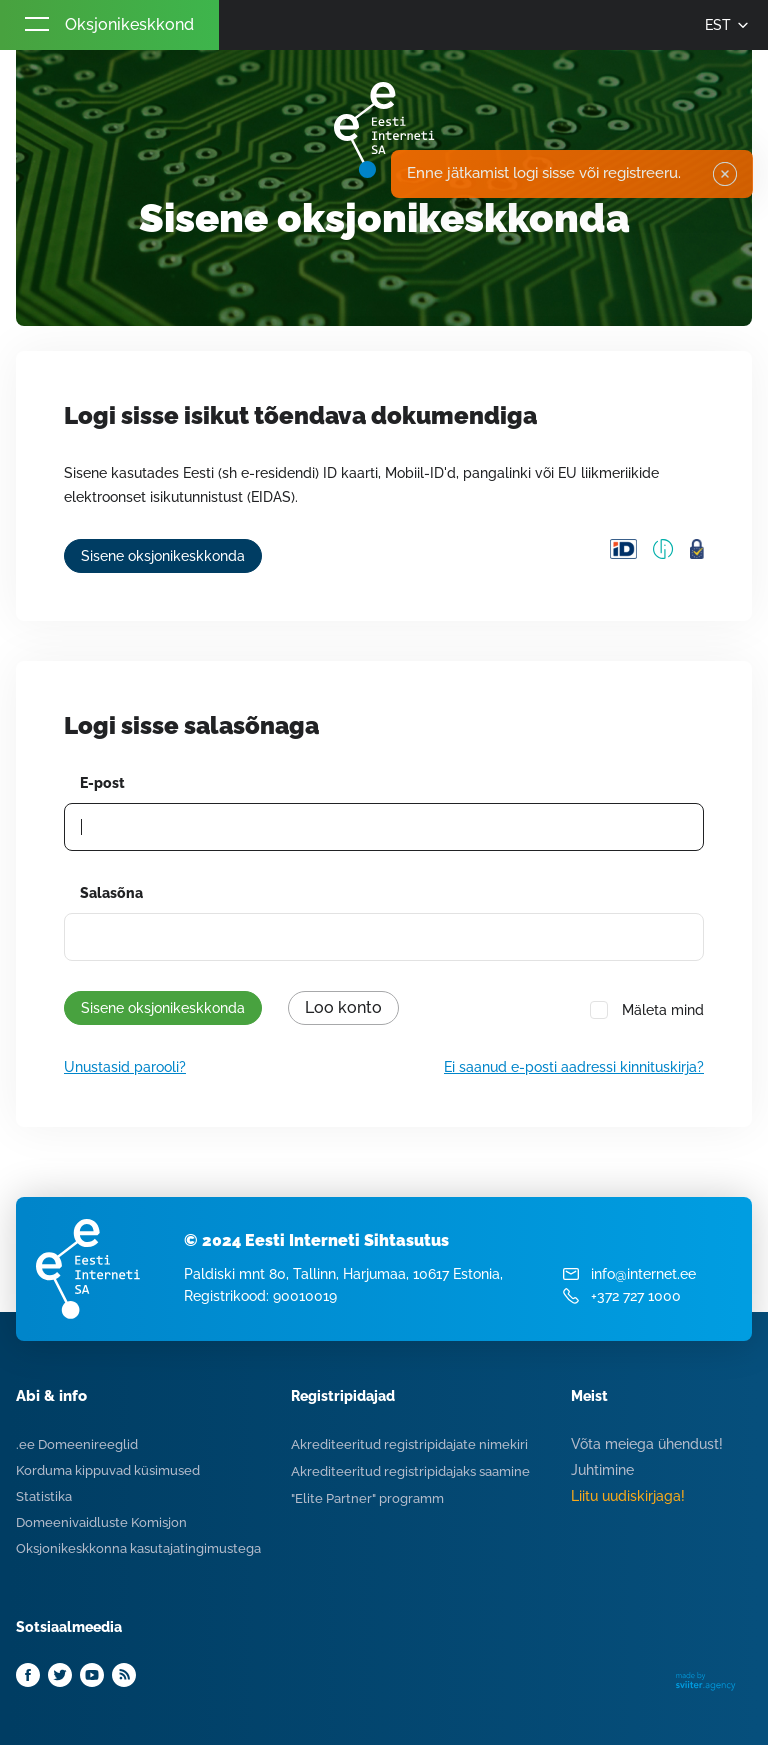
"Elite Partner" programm (367, 1498)
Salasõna (111, 893)
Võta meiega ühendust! (647, 1444)
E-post (102, 783)
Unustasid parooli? (125, 1067)
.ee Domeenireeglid (77, 1444)
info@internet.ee (643, 1274)
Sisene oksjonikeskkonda (163, 556)
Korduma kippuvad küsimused (108, 1470)
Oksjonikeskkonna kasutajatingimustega (138, 1548)
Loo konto (343, 1007)
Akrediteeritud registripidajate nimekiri (409, 1444)
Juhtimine (602, 1470)
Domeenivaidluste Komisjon (101, 1522)
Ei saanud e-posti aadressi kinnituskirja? (574, 1067)
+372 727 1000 (636, 1296)
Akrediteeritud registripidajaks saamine (410, 1471)
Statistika (44, 1496)
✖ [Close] (725, 174)
